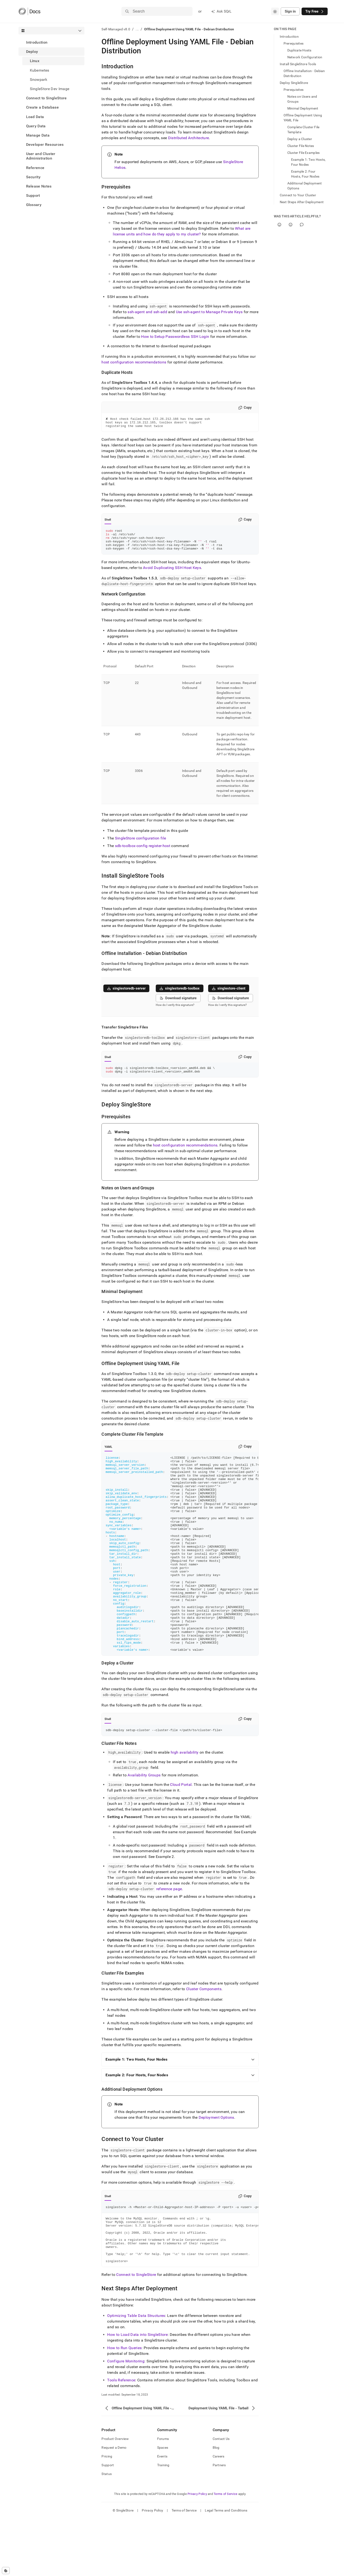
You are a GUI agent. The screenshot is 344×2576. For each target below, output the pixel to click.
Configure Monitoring (125, 2418)
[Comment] (301, 224)
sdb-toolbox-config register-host (142, 852)
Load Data (35, 117)
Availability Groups (144, 1822)
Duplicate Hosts (299, 50)
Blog (216, 2505)
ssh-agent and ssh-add (147, 312)
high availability (184, 1799)
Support (33, 195)
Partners (219, 2522)
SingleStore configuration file (140, 844)
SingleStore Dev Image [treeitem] (49, 89)
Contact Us (221, 2496)
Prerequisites (294, 43)
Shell (108, 521)
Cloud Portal (181, 1832)
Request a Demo (113, 2505)
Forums (163, 2496)
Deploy (32, 51)
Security (33, 177)
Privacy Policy (197, 2551)
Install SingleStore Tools (298, 64)
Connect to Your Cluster (298, 195)
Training (163, 2522)
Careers (219, 2514)
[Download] (126, 994)
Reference (35, 167)
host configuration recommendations (133, 362)
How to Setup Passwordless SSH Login (175, 336)
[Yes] (279, 224)
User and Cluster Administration (40, 155)
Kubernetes (39, 70)
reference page (169, 1936)
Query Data (36, 126)
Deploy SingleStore (294, 83)
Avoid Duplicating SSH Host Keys (172, 574)
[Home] (29, 11)
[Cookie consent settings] (6, 2570)
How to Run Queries (124, 2405)
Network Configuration (304, 57)
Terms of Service (225, 2551)
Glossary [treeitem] (34, 204)
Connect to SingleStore (46, 98)
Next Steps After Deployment (302, 202)
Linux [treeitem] (35, 61)
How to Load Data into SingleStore (137, 2392)
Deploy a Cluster (299, 139)
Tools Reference (121, 2437)
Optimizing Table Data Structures (136, 2373)
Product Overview (114, 2496)
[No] (290, 224)
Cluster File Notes (300, 146)
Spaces (162, 2505)
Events (162, 2514)
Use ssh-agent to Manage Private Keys (209, 312)
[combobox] (275, 11)
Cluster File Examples (303, 153)
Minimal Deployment (302, 108)
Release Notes (39, 186)
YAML (108, 1454)
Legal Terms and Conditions (226, 2568)
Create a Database (42, 107)
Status (106, 2531)
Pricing (106, 2514)
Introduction (37, 42)
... (137, 29)
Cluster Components (203, 2036)
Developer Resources (45, 144)
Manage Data (38, 135)
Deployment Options (216, 2165)
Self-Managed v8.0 (115, 29)
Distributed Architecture (188, 138)
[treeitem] (51, 42)
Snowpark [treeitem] (38, 79)
